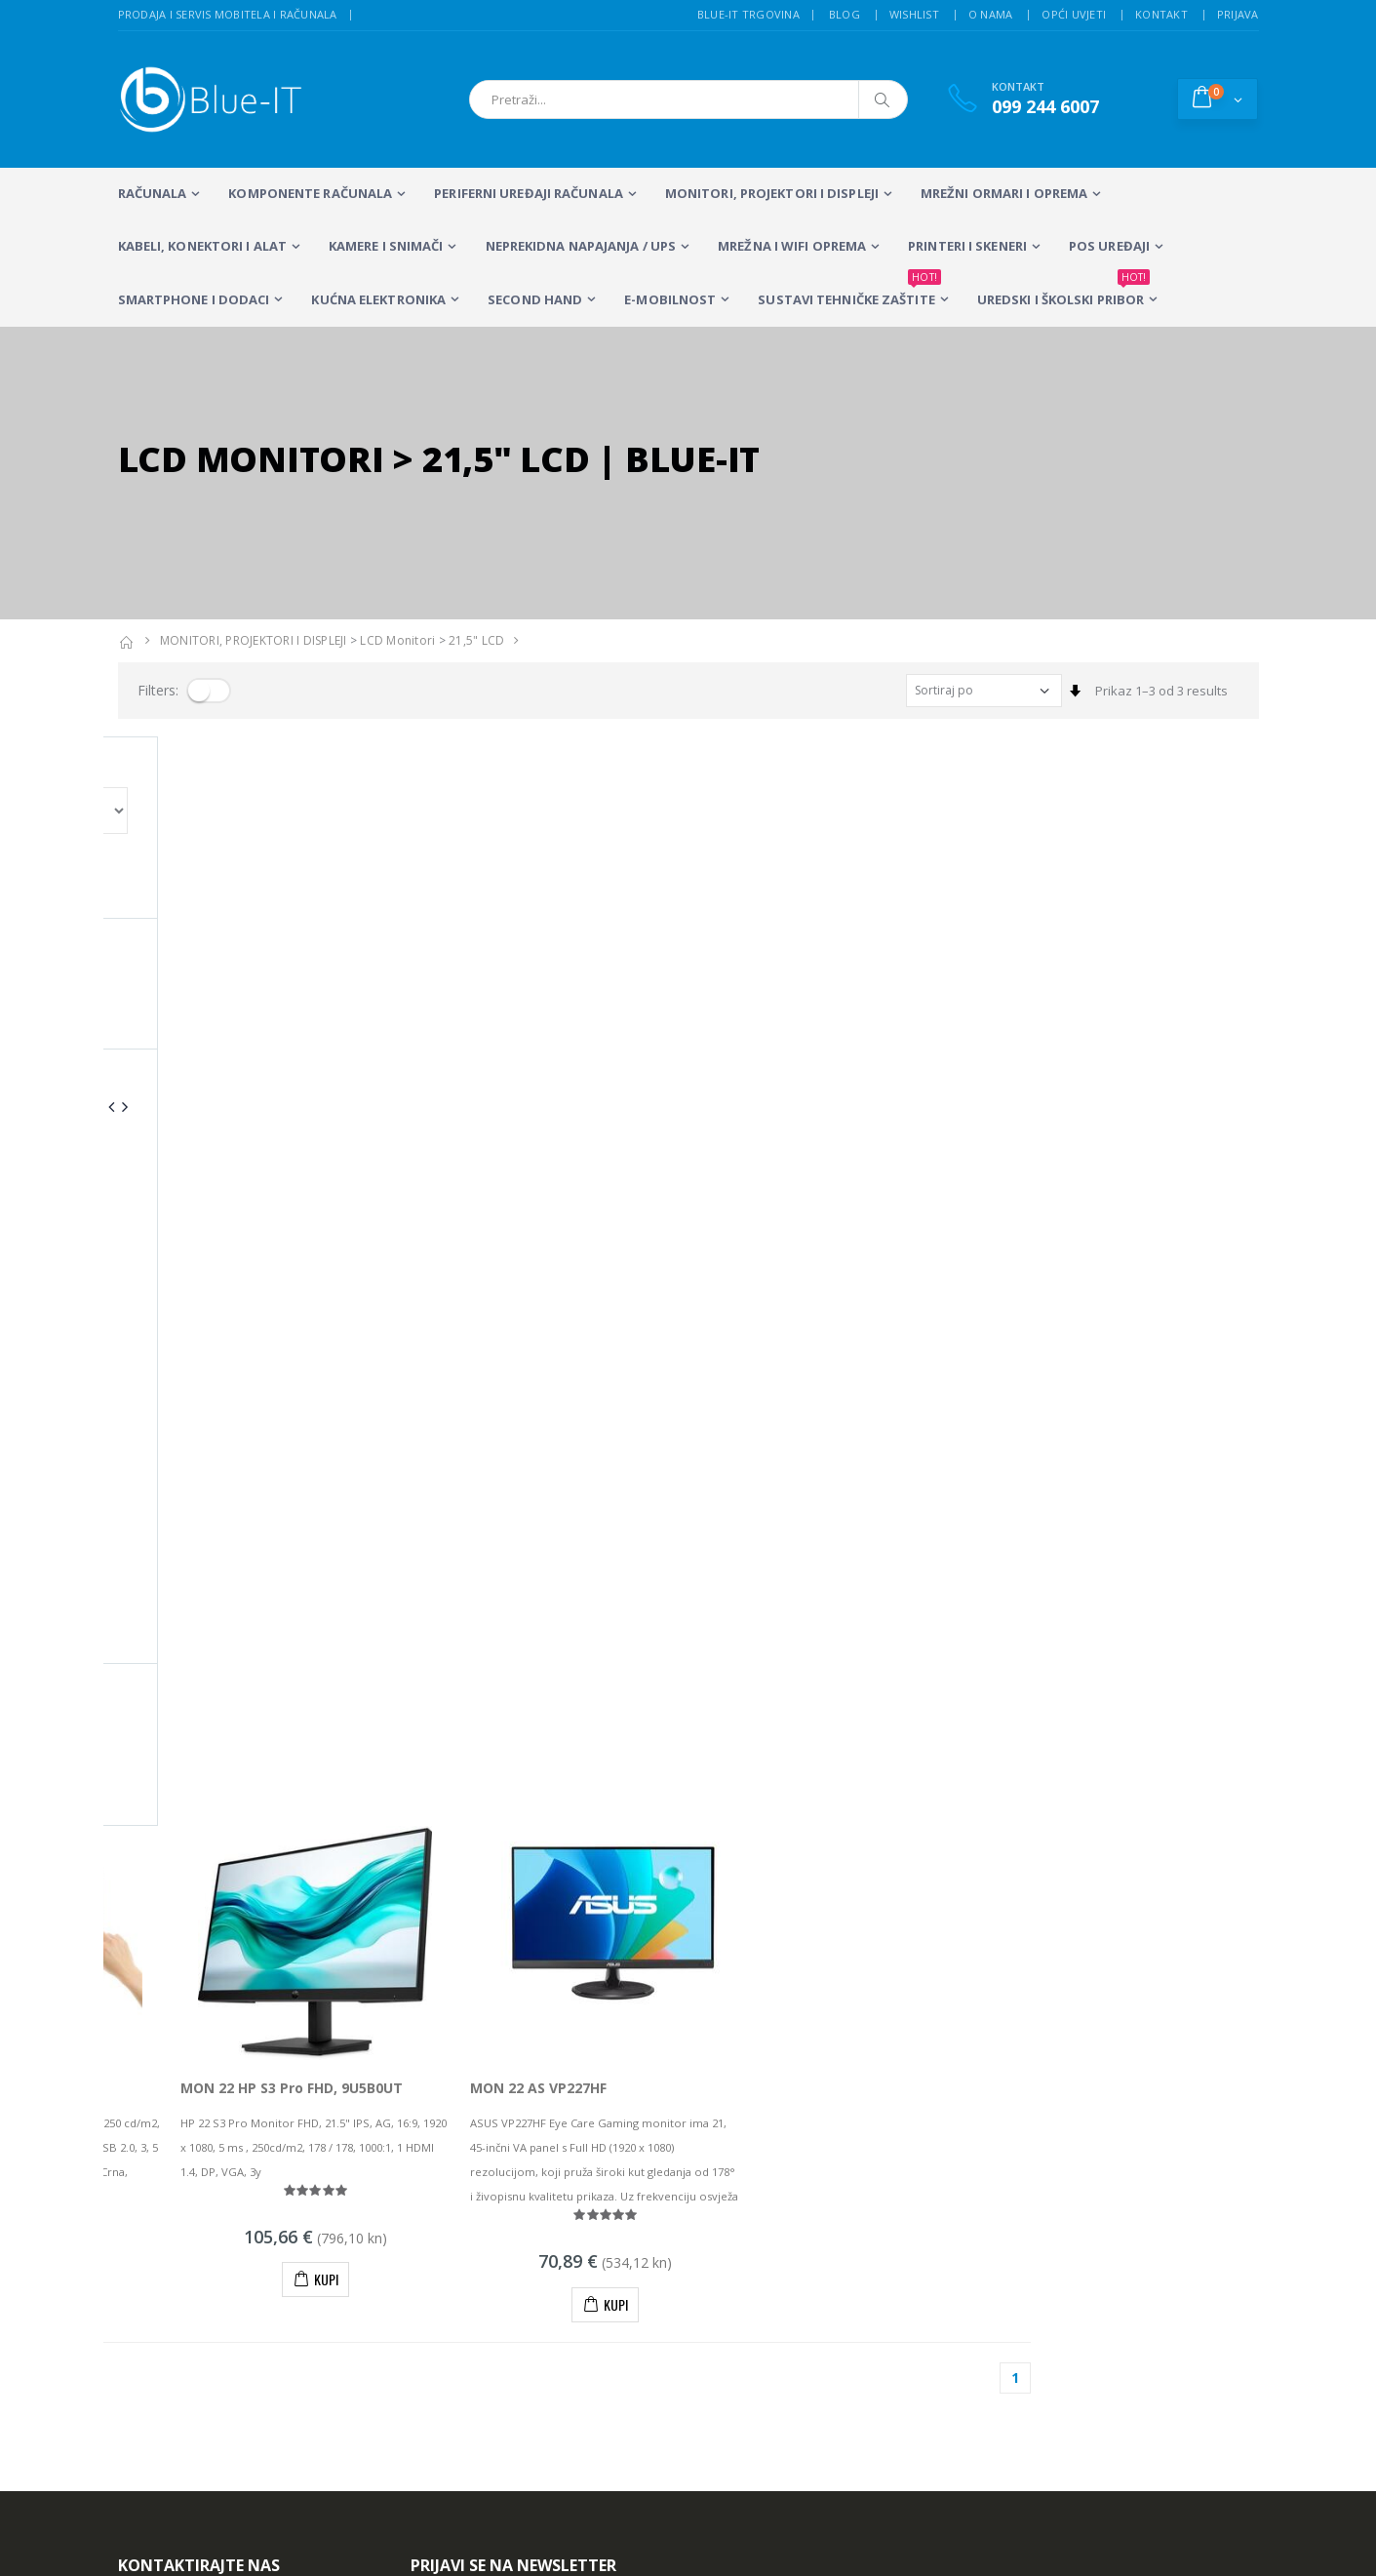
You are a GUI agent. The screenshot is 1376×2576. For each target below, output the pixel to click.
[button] (1217, 98)
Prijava (1238, 14)
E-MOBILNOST (670, 299)
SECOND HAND (535, 299)
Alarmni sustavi (1077, 2191)
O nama (990, 14)
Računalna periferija (623, 2260)
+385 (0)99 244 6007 (205, 2046)
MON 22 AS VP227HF (766, 998)
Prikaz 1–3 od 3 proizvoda (194, 1288)
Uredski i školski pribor (1063, 290)
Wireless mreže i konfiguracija (865, 2242)
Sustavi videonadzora (841, 2217)
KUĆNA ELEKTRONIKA (378, 299)
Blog (844, 14)
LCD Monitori (397, 640)
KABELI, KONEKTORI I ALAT (202, 246)
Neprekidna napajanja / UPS (581, 246)
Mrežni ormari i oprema (1004, 193)
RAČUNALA (152, 193)
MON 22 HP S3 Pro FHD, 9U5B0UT (519, 998)
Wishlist (914, 14)
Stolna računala (457, 2217)
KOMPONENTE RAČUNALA (310, 193)
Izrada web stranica (1090, 2217)
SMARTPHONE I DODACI (194, 299)
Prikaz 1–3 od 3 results (1161, 690)
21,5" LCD (476, 640)
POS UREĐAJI (1109, 246)
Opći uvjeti (1074, 14)
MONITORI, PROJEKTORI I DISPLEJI (772, 193)
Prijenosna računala (471, 2191)
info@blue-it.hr (162, 2094)
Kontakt (1161, 14)
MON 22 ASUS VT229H (192, 998)
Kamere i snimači (386, 246)
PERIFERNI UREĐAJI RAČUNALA (528, 193)
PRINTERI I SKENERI (967, 246)
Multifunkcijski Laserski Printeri (610, 2225)
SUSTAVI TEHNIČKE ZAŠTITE (849, 290)
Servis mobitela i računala (852, 2191)
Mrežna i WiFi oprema (792, 246)
